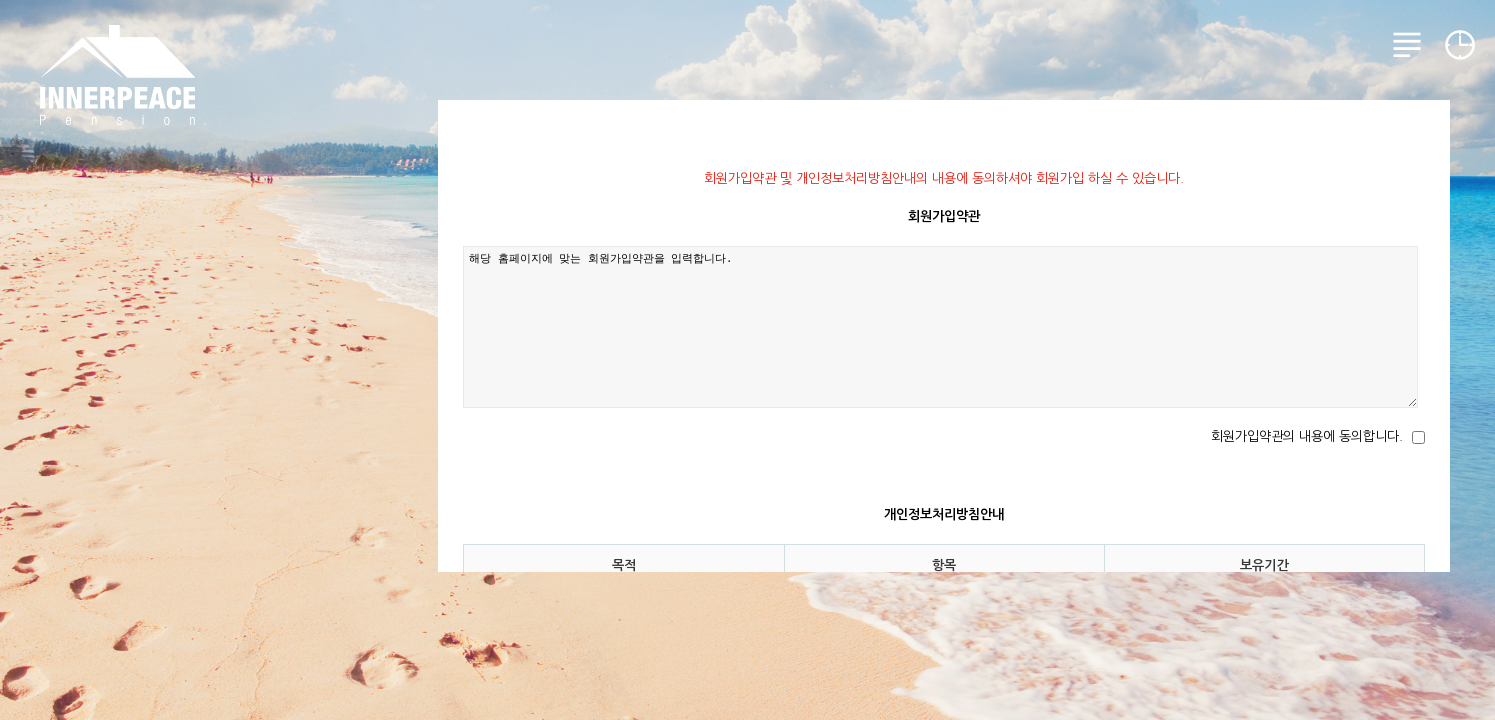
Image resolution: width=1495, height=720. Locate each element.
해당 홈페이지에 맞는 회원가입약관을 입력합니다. (940, 327)
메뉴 (1407, 45)
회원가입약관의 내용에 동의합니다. (1307, 436)
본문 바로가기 (0, 0)
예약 (1460, 45)
